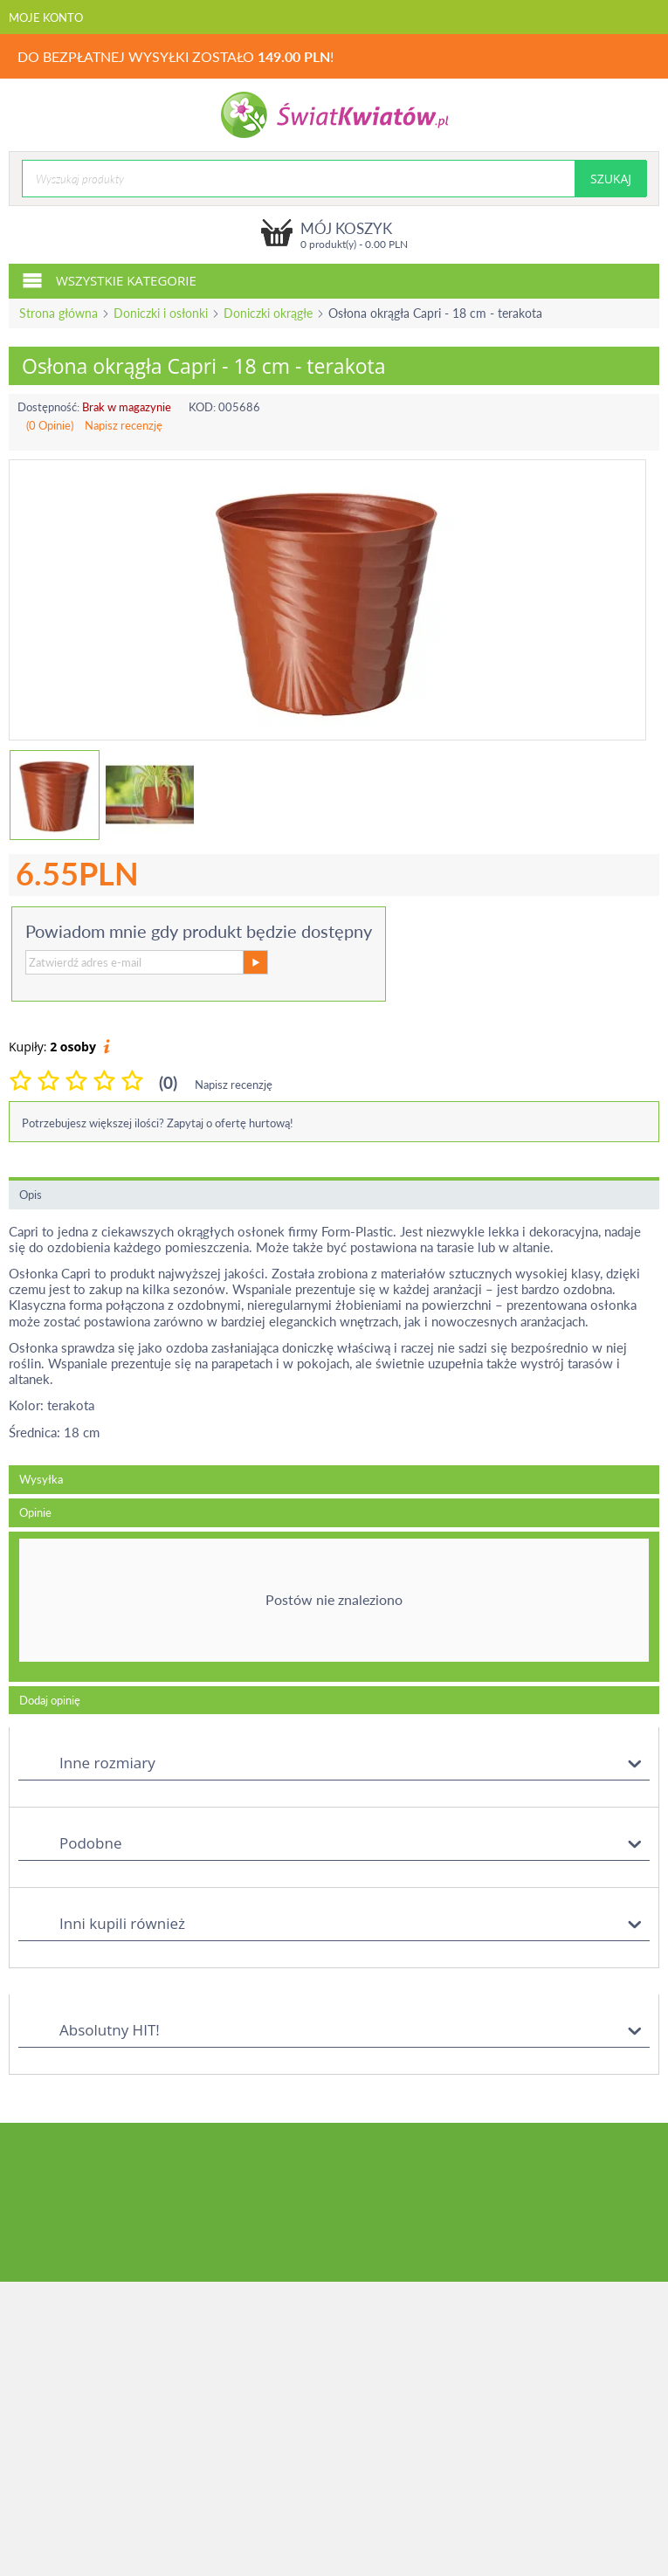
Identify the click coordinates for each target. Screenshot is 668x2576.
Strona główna (58, 313)
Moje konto (46, 17)
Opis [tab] (30, 1195)
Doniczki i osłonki (161, 313)
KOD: (202, 407)
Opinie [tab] (35, 1512)
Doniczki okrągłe (268, 313)
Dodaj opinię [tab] (49, 1700)
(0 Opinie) (49, 425)
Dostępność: (48, 407)
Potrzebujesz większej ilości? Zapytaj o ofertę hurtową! (157, 1123)
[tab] (334, 1607)
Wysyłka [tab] (41, 1479)
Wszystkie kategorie (109, 279)
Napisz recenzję (123, 425)
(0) (168, 1082)
